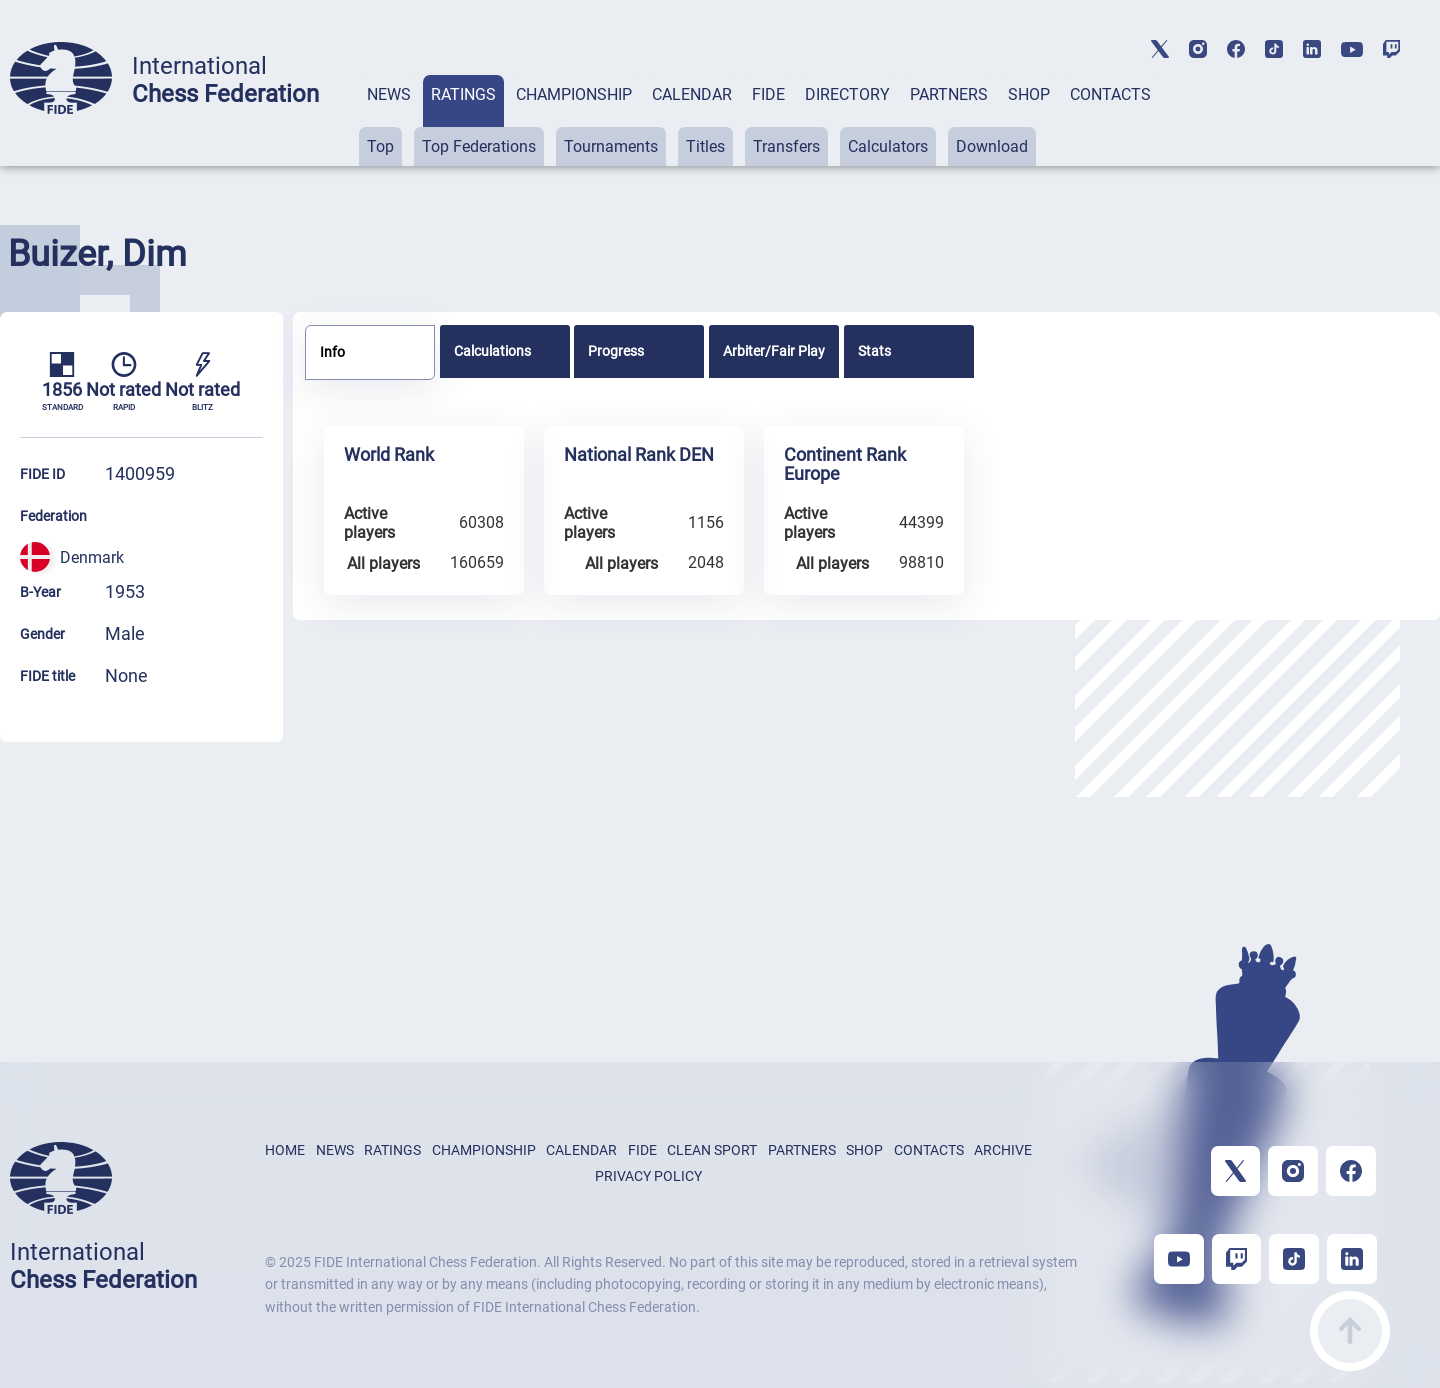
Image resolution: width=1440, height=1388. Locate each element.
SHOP (1029, 94)
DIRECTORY (847, 94)
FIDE (768, 94)
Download (992, 146)
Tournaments (611, 146)
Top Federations (479, 146)
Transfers (786, 146)
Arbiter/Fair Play (774, 351)
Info (332, 352)
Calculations (492, 351)
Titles (705, 146)
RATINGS (463, 94)
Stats (874, 351)
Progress (616, 351)
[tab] (389, 120)
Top (380, 146)
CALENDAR (692, 94)
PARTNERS (949, 94)
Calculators (888, 146)
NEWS (389, 94)
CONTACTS (1110, 94)
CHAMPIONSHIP (574, 94)
